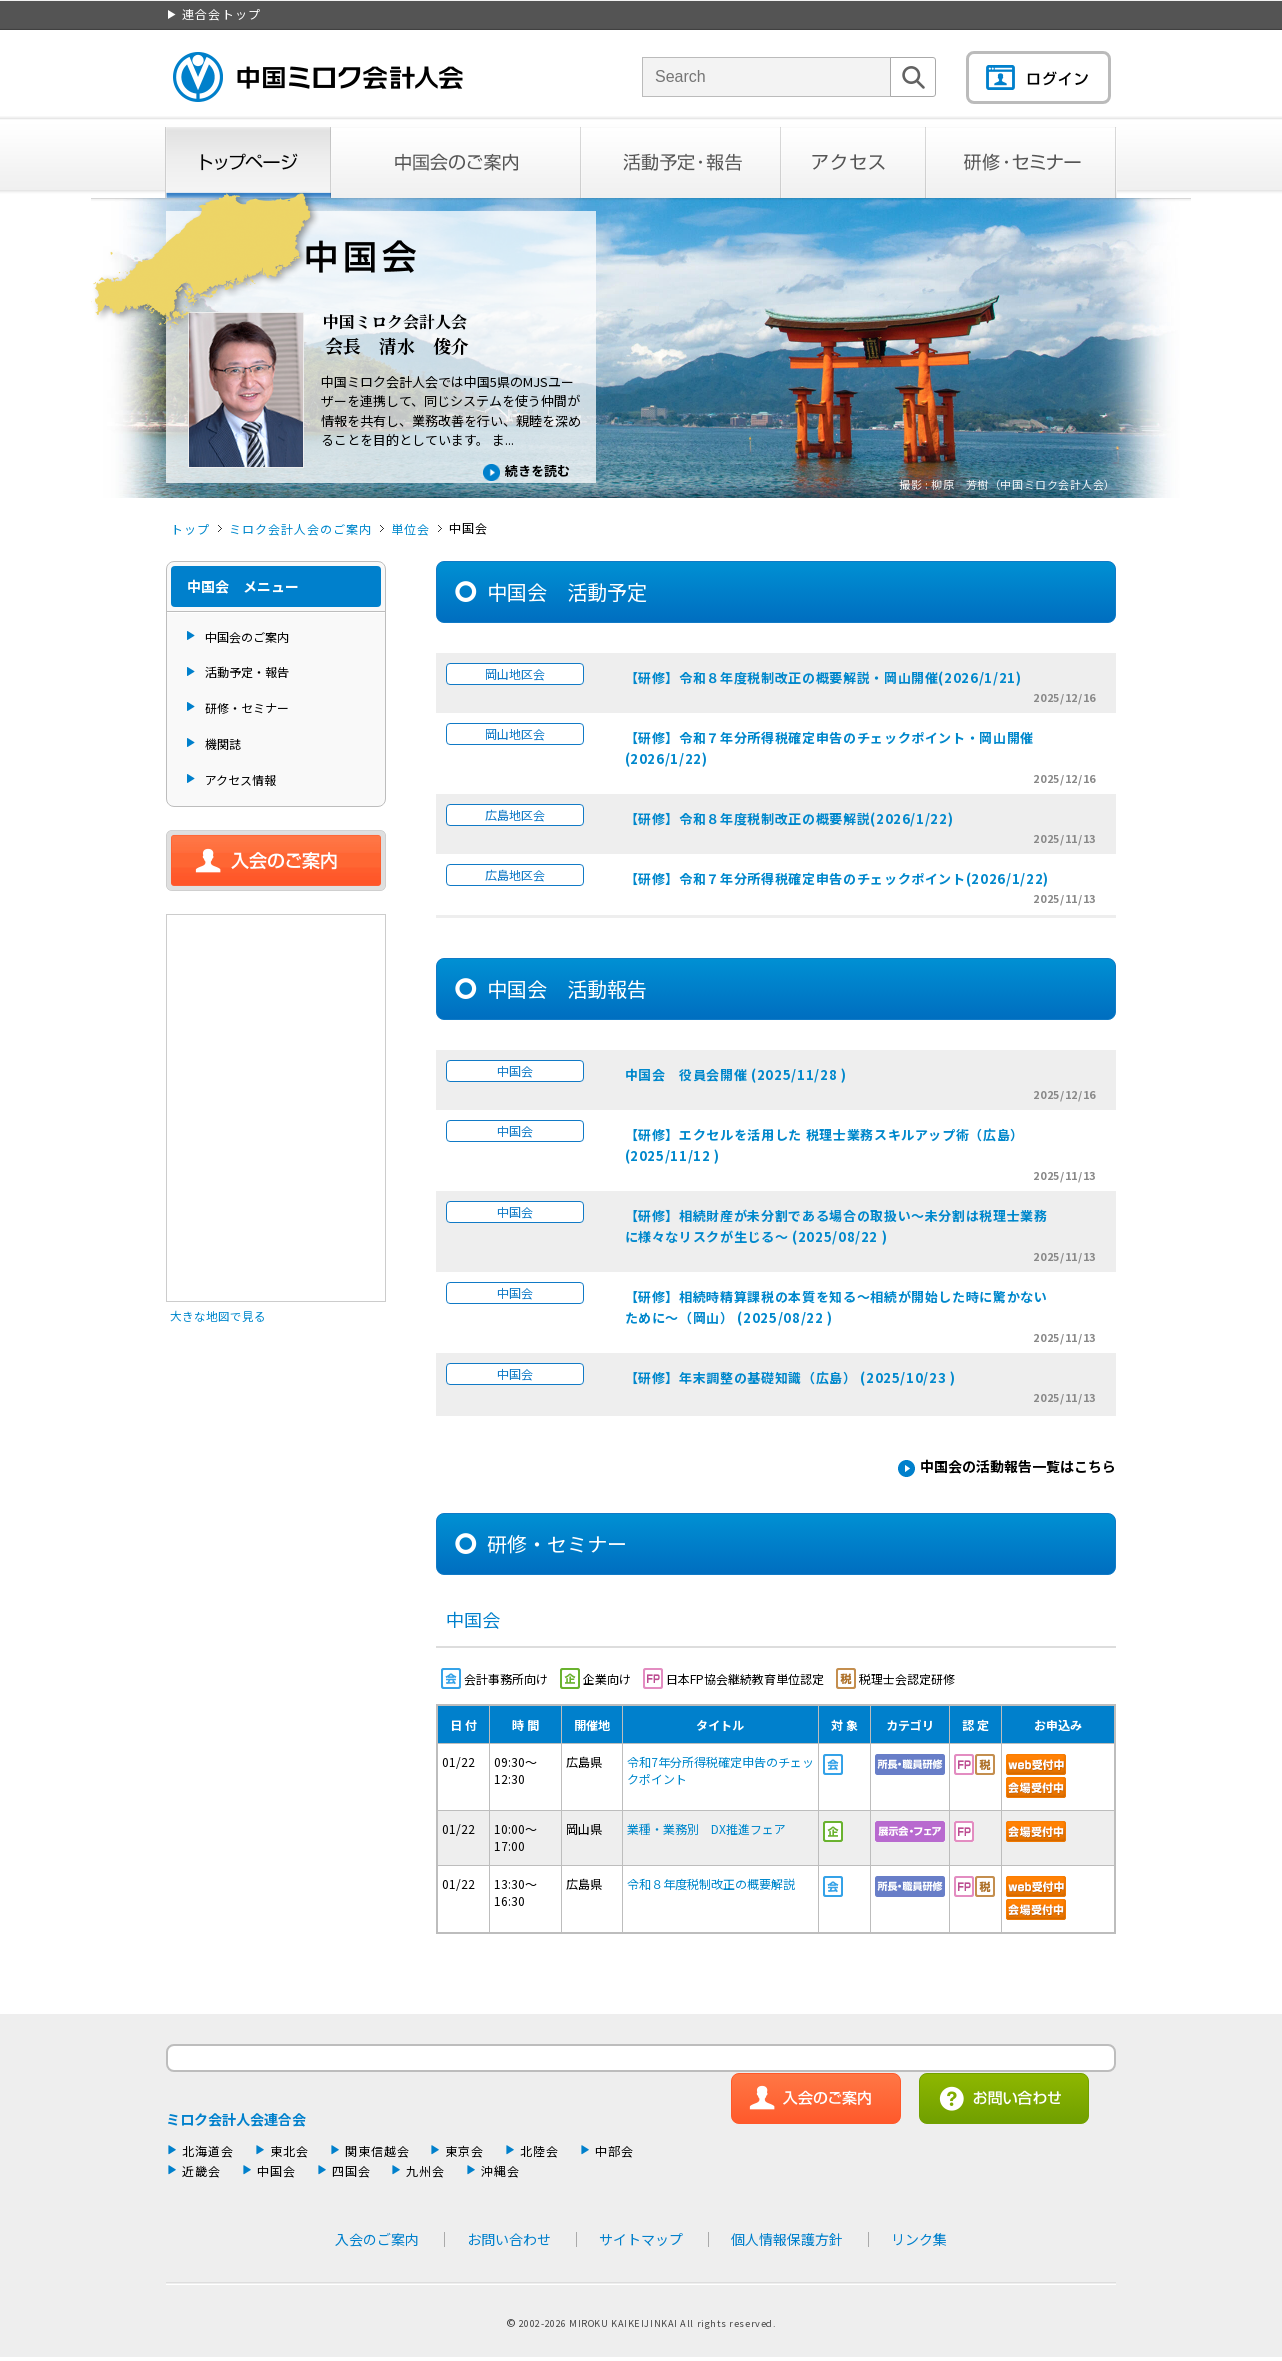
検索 (913, 96)
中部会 (614, 2150)
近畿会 (201, 2170)
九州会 (425, 2170)
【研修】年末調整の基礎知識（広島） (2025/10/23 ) (790, 1377)
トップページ (248, 162)
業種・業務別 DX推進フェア (706, 1828)
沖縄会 (500, 2170)
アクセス (853, 162)
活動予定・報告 (681, 162)
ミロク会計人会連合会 (236, 2119)
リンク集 (919, 2239)
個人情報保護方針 (787, 2239)
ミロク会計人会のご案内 (300, 528)
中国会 (276, 2170)
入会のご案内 (276, 860)
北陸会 (539, 2150)
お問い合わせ (509, 2239)
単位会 (410, 528)
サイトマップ (641, 2239)
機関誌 (223, 743)
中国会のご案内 (456, 162)
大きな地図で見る (218, 1315)
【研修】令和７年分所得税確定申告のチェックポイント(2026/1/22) (837, 878)
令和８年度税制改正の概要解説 (711, 1883)
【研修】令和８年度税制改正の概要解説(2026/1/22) (789, 818)
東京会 (464, 2150)
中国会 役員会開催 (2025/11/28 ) (736, 1074)
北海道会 (208, 2150)
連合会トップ (221, 13)
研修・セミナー (1021, 162)
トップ (190, 528)
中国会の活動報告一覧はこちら (1018, 1466)
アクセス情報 (240, 779)
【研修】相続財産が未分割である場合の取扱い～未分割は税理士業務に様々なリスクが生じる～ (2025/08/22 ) (836, 1226)
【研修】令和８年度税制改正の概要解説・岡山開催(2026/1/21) (823, 677)
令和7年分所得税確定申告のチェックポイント (720, 1770)
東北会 (289, 2150)
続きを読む (537, 470)
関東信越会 (377, 2150)
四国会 (351, 2170)
